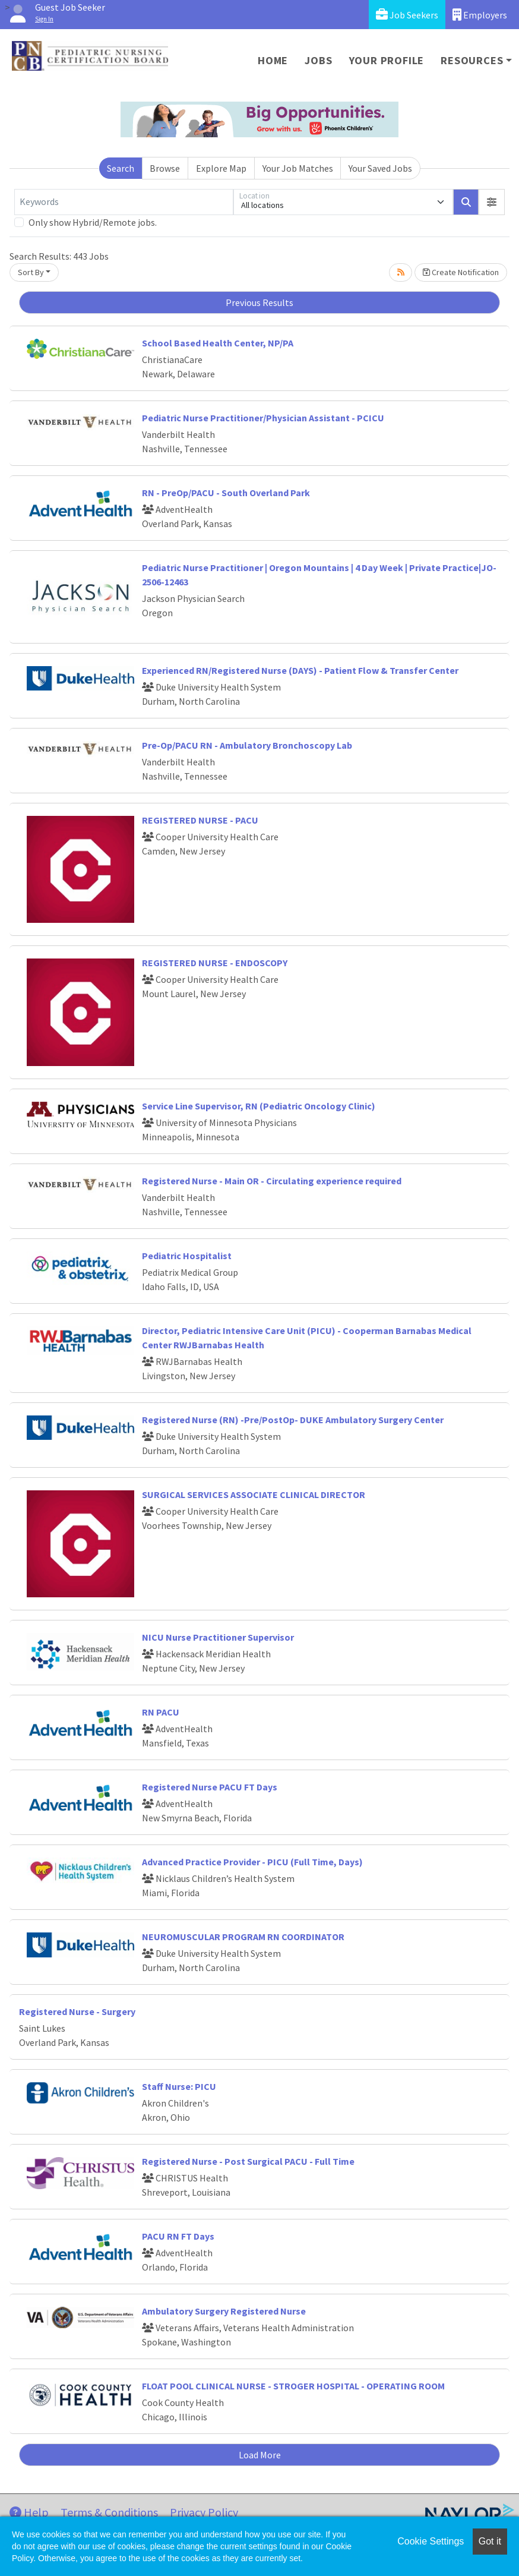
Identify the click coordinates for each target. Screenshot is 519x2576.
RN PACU (160, 1712)
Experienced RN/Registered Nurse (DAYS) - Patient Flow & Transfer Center (300, 670)
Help (29, 2512)
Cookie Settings (430, 2541)
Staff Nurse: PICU (179, 2086)
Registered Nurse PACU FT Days (209, 1787)
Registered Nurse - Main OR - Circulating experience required (271, 1181)
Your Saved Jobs (380, 168)
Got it (490, 2541)
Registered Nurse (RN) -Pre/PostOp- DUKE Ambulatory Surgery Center (293, 1420)
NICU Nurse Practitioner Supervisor (218, 1637)
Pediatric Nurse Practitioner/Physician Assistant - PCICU (263, 418)
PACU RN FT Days (178, 2236)
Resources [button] (472, 60)
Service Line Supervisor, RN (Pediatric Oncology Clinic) (258, 1106)
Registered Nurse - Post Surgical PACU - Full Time (248, 2161)
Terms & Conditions (109, 2512)
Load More (260, 2455)
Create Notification (461, 272)
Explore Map (221, 168)
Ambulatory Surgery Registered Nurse (224, 2311)
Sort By (31, 272)
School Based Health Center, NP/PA (217, 343)
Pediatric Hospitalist (187, 1256)
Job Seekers (407, 14)
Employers (479, 14)
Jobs (318, 60)
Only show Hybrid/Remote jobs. (93, 222)
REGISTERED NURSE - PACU (200, 820)
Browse (165, 168)
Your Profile (387, 60)
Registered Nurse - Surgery (77, 2011)
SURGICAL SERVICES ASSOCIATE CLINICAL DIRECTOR (253, 1494)
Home (273, 60)
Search (120, 168)
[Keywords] (123, 202)
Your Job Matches (297, 168)
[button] (492, 202)
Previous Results (259, 302)
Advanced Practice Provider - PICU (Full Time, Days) (252, 1862)
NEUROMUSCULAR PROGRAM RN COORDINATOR (243, 1937)
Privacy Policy (204, 2512)
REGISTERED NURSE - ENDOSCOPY (214, 963)
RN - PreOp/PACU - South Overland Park (226, 493)
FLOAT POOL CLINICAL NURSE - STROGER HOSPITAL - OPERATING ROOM (293, 2386)
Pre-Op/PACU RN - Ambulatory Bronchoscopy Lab (247, 745)
